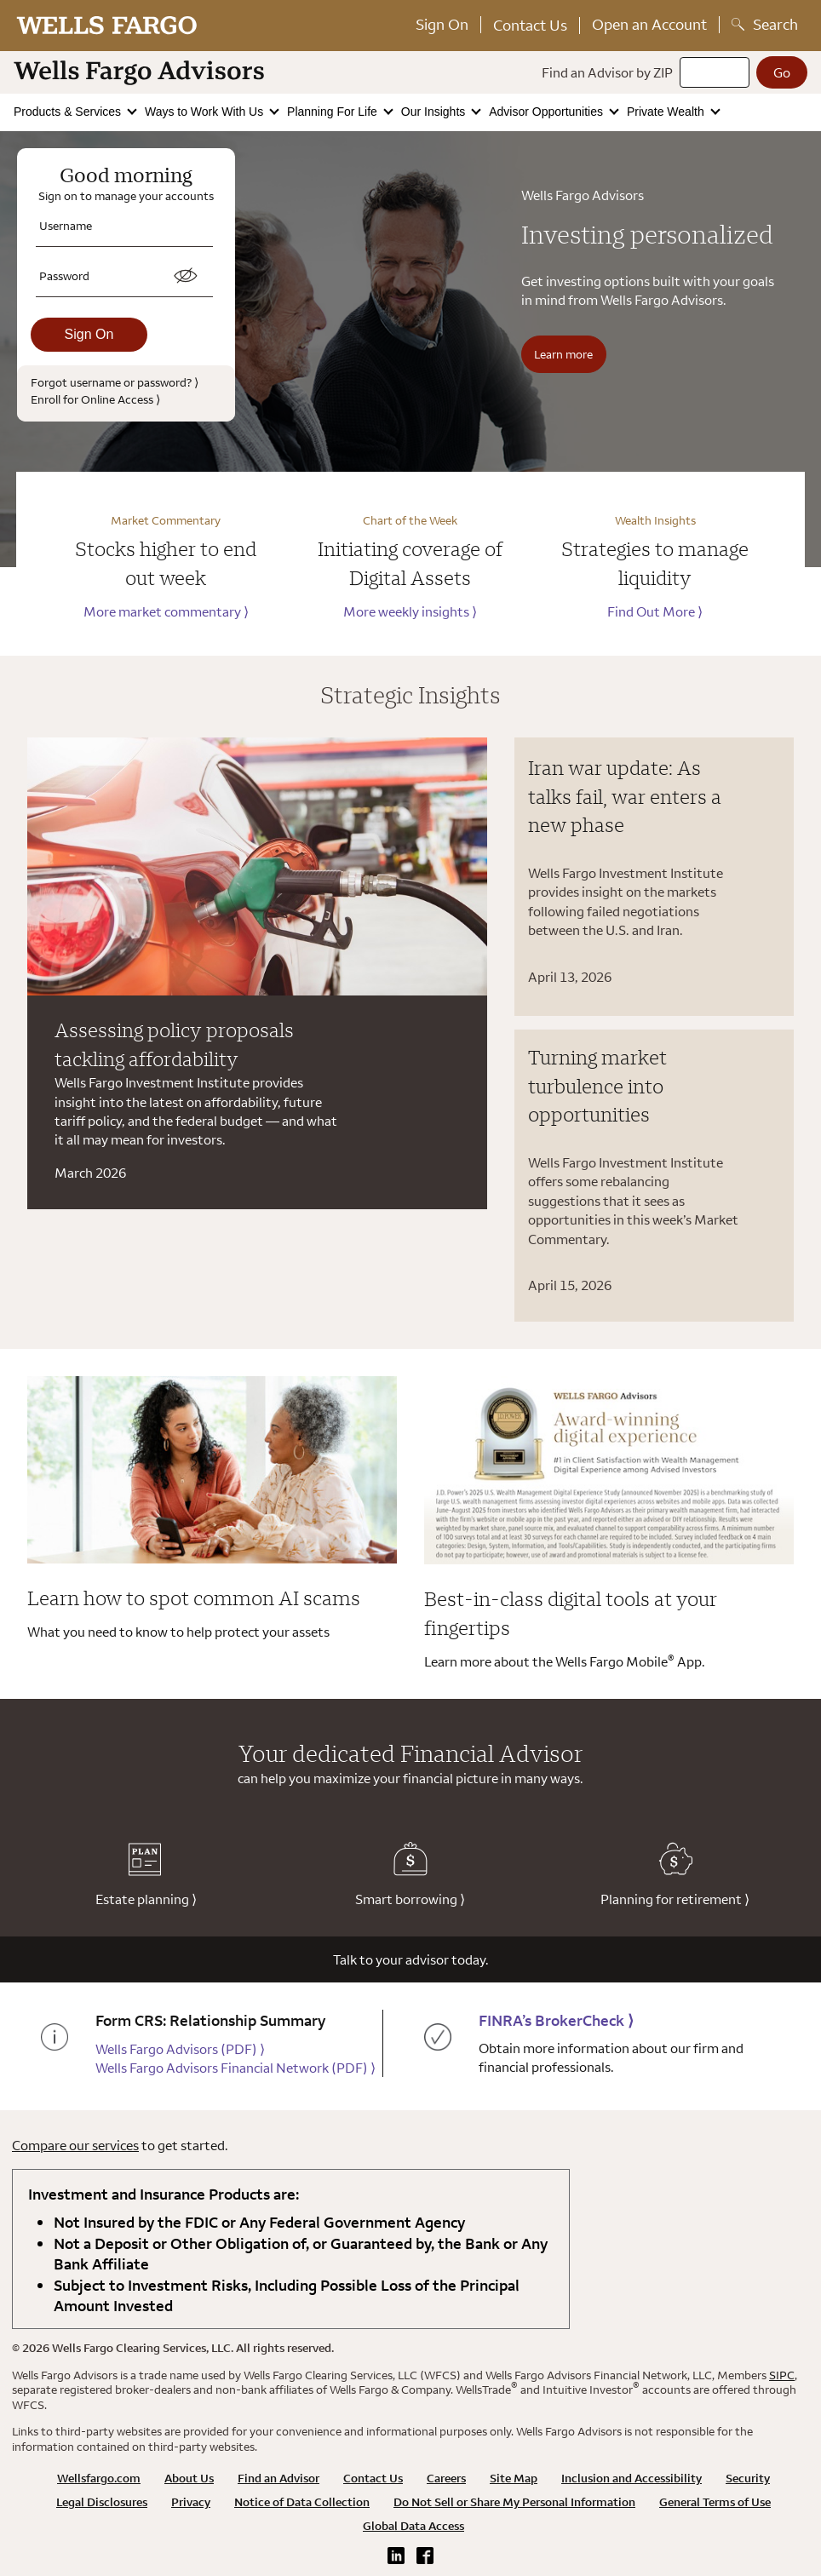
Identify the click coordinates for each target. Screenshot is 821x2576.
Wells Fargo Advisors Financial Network (235, 2067)
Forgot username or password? (114, 382)
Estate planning (146, 1875)
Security (748, 2478)
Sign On (442, 24)
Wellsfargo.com (99, 2478)
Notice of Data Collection (302, 2502)
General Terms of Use (715, 2502)
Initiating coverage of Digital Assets (410, 563)
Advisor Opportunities (547, 111)
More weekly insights (410, 611)
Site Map (513, 2478)
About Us (189, 2478)
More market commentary (166, 611)
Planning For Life (334, 111)
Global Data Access (413, 2525)
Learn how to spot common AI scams (193, 1597)
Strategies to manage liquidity (655, 563)
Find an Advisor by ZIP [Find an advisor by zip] (607, 72)
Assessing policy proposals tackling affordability (174, 1044)
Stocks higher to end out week (165, 563)
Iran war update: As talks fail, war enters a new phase (624, 795)
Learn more (563, 354)
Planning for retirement (674, 1875)
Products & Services (69, 111)
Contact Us (530, 25)
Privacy (190, 2502)
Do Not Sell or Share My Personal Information (514, 2502)
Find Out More (655, 611)
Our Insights (434, 111)
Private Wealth (667, 111)
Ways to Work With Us (206, 111)
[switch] (186, 276)
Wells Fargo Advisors (180, 2048)
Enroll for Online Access (95, 399)
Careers (446, 2478)
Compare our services (75, 2145)
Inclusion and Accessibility (631, 2478)
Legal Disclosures (101, 2502)
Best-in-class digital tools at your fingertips (570, 1613)
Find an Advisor (278, 2478)
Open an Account (649, 24)
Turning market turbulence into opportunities (597, 1085)
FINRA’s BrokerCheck (556, 2020)
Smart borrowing (410, 1875)
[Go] (781, 72)
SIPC (782, 2375)
